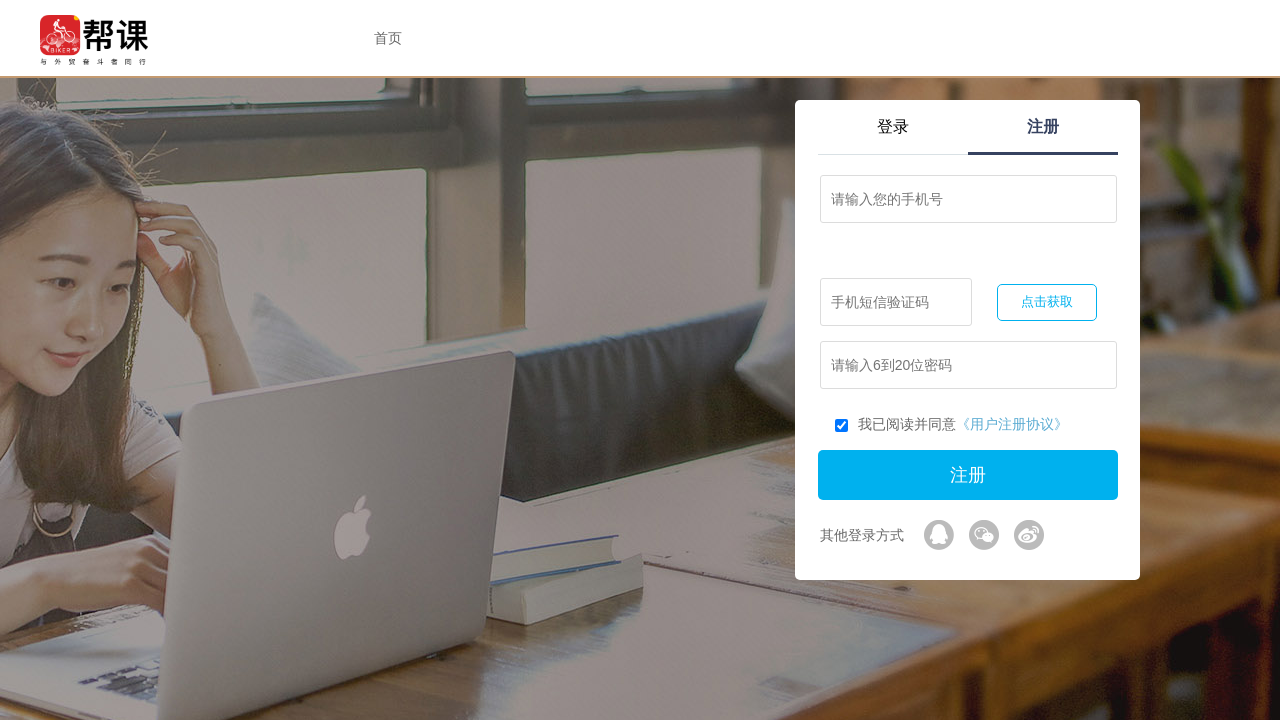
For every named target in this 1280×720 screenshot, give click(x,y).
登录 (893, 126)
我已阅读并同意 (951, 424)
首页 (388, 38)
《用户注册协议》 (1012, 424)
